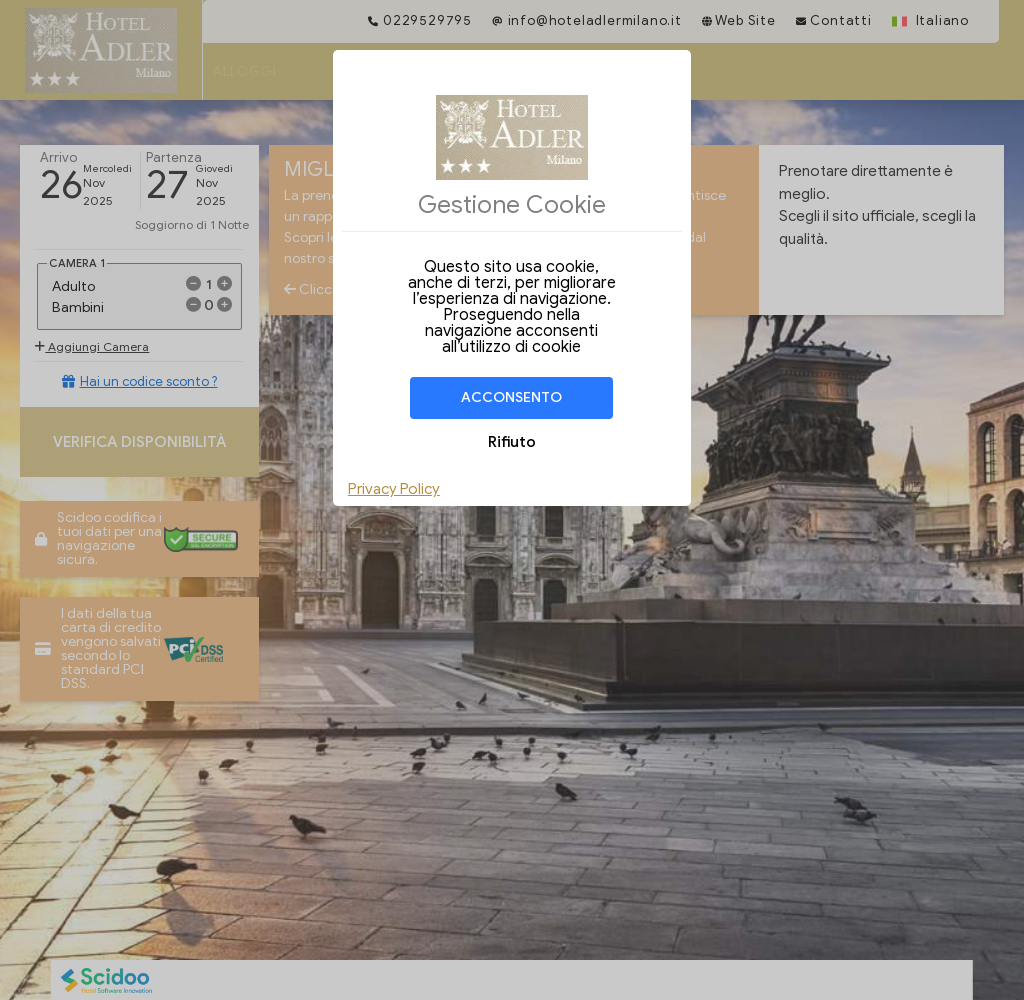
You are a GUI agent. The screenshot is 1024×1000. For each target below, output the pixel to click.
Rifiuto (512, 442)
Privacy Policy (394, 489)
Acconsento (511, 397)
